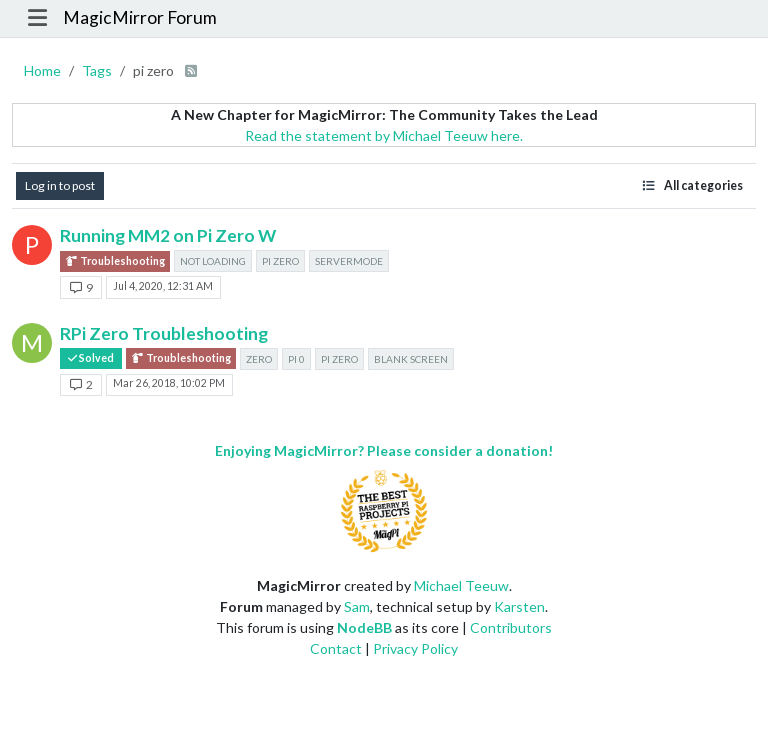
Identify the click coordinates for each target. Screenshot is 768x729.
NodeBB (364, 627)
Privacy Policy (415, 648)
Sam (357, 606)
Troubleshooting (115, 261)
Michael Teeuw (461, 585)
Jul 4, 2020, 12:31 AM (163, 286)
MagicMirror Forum (140, 17)
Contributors (511, 627)
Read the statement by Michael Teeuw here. (384, 135)
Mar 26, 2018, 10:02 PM (169, 383)
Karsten (519, 606)
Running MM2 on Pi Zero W (168, 235)
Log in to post (60, 185)
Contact (336, 648)
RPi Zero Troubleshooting (164, 333)
